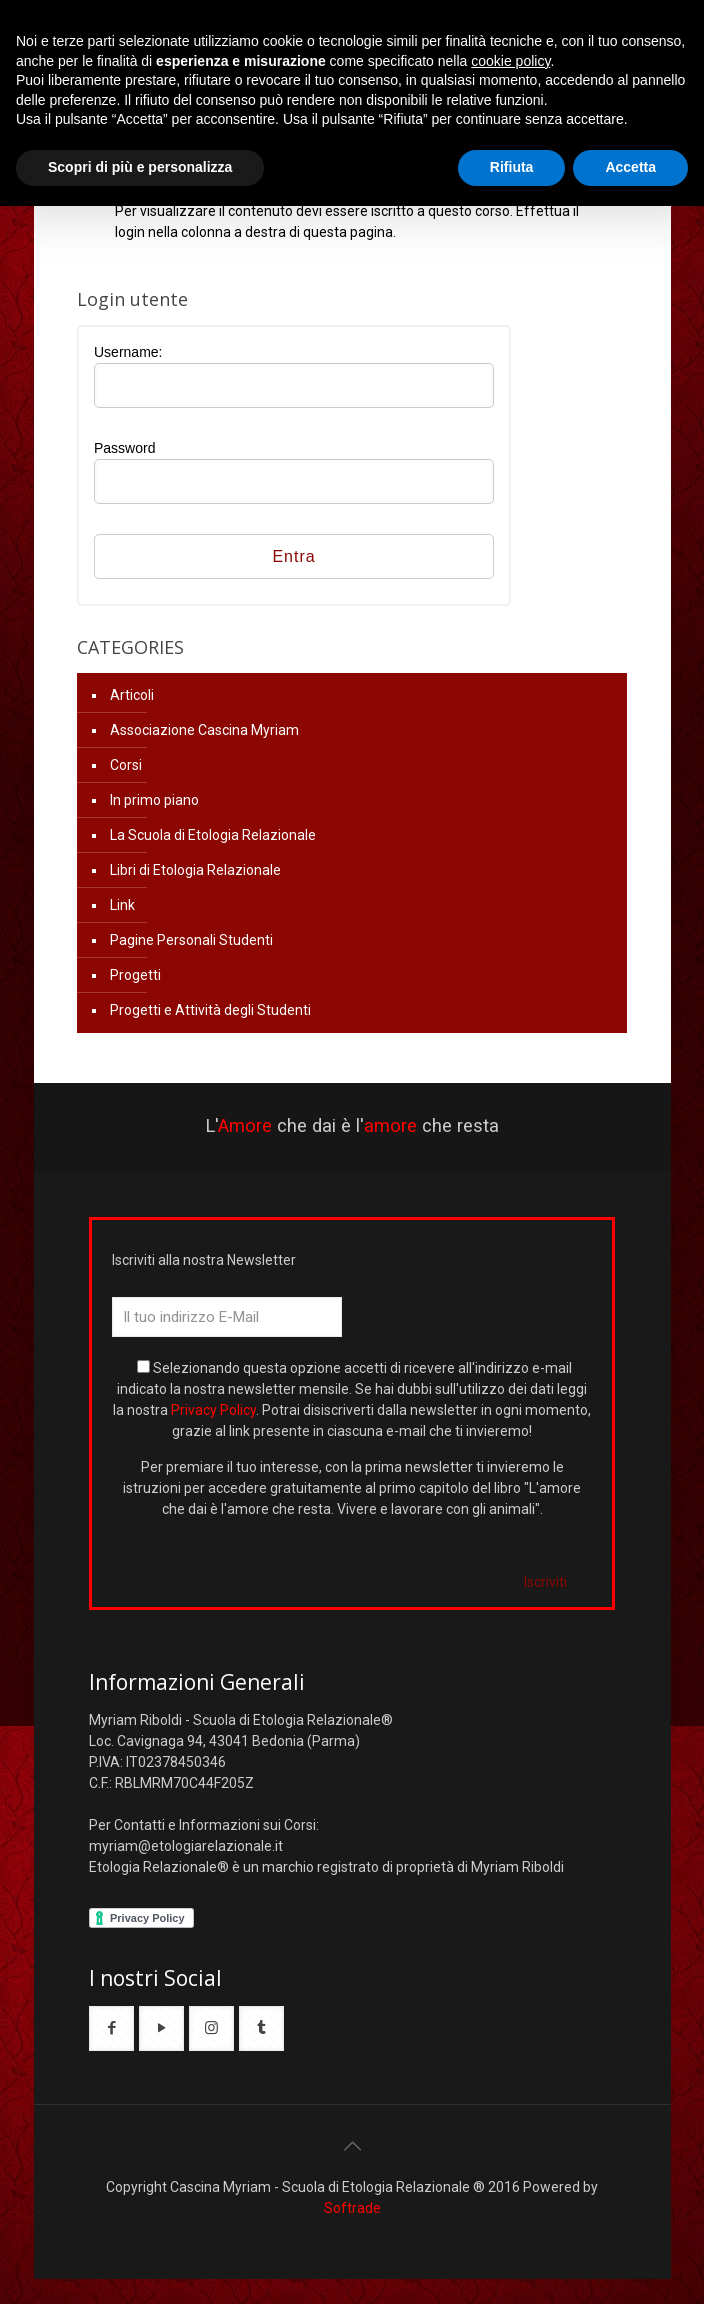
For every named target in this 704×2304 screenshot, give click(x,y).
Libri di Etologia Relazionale (195, 870)
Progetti (135, 975)
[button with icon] (111, 2028)
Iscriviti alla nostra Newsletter (204, 1260)
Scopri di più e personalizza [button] (140, 167)
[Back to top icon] (352, 2146)
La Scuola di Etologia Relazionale (213, 835)
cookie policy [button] (510, 61)
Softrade (352, 2208)
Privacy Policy (213, 1410)
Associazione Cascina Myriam (204, 730)
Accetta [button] (630, 167)
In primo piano (154, 800)
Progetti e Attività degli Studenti (210, 1010)
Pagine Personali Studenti (191, 940)
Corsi (126, 765)
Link (122, 905)
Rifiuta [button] (512, 167)
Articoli (132, 695)
